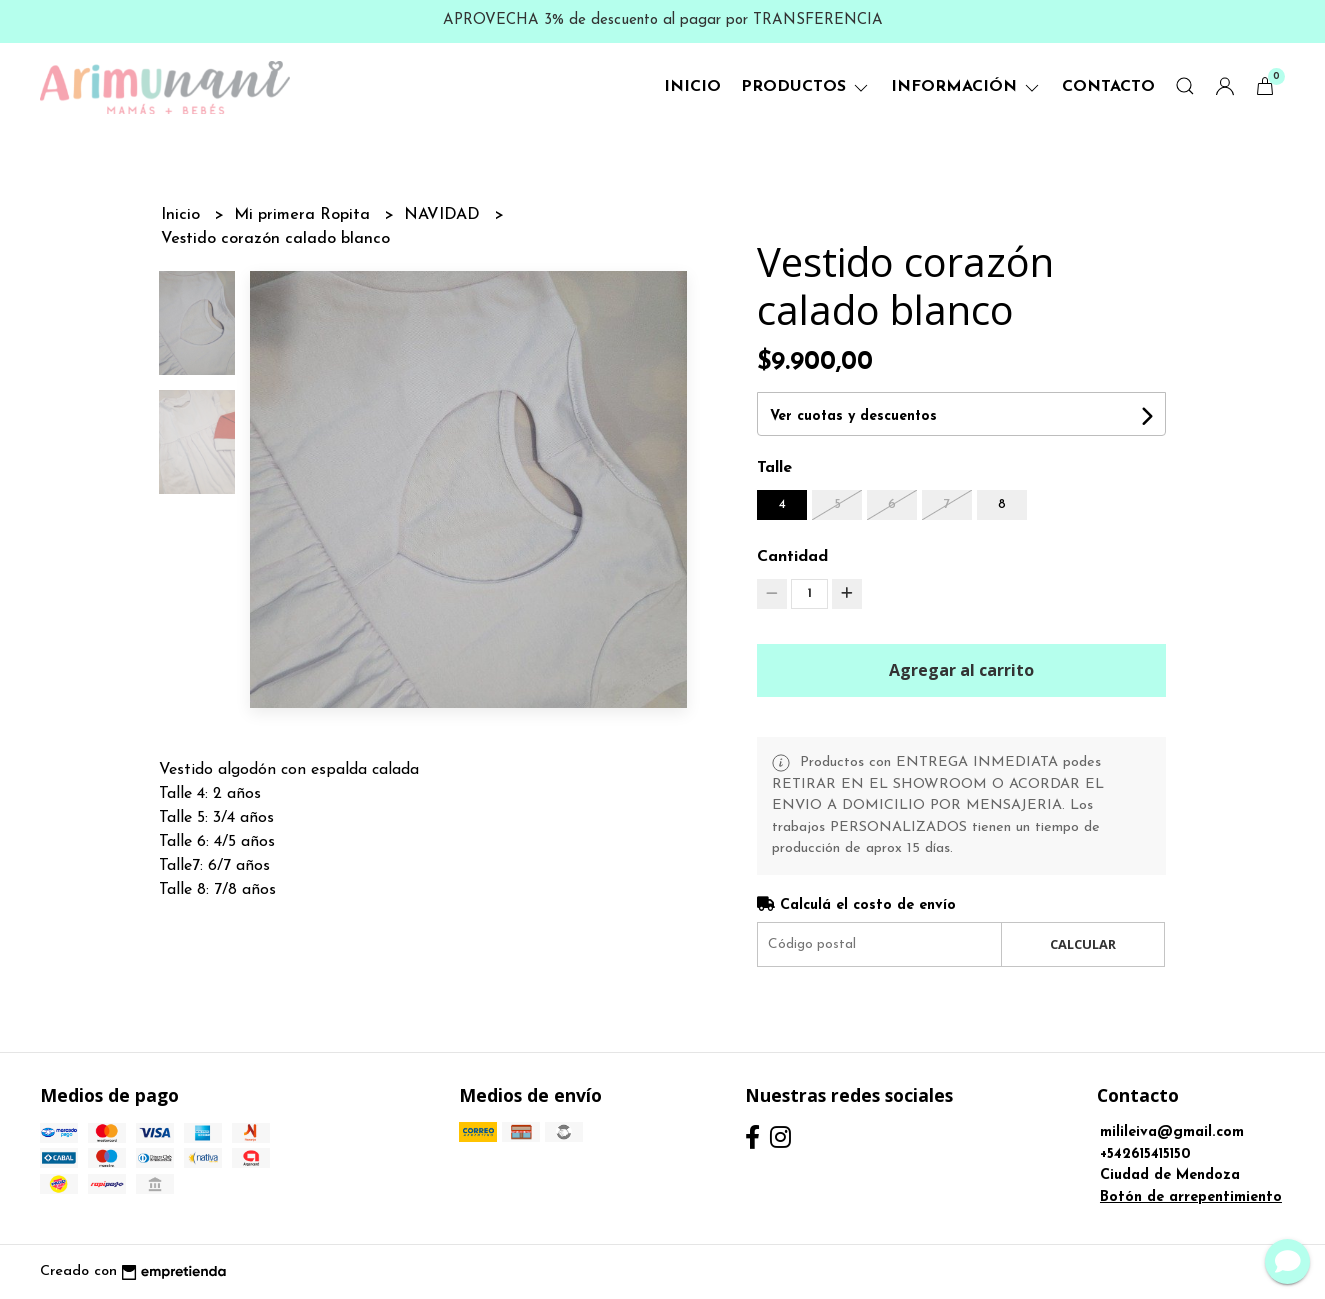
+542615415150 (1145, 1154)
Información (966, 87)
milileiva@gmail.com (1172, 1132)
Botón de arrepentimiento (1191, 1197)
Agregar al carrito (961, 670)
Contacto (1108, 87)
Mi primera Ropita (304, 215)
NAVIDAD (444, 215)
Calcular (1083, 944)
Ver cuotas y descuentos (853, 416)
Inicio (692, 87)
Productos (806, 87)
